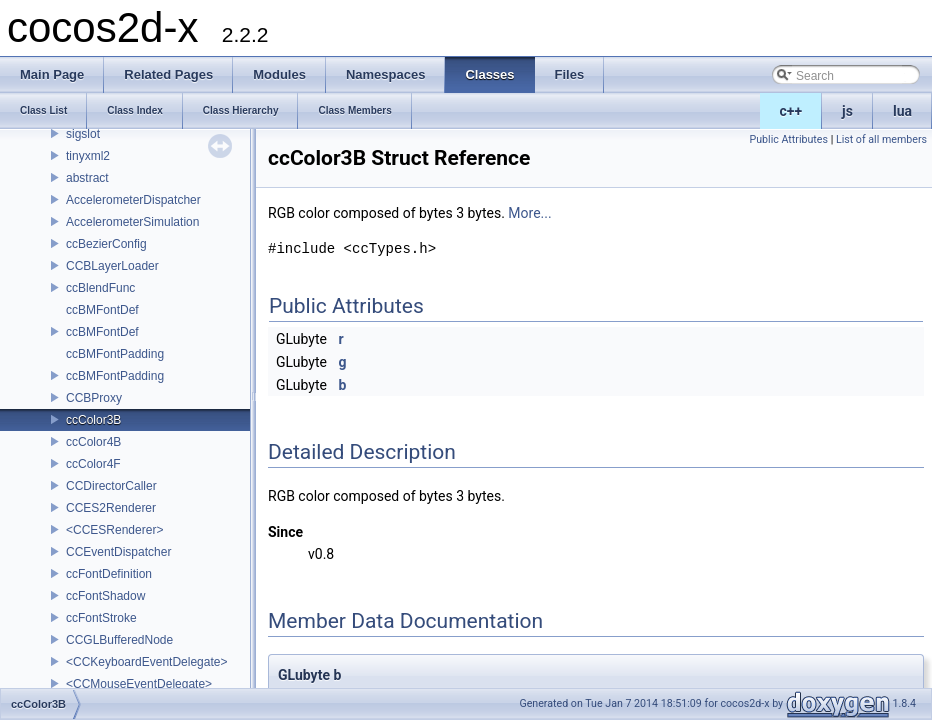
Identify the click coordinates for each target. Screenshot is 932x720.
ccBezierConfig (106, 244)
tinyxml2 (88, 156)
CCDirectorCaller (111, 486)
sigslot (83, 134)
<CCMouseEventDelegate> (139, 684)
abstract (87, 178)
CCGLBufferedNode (119, 640)
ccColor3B (93, 420)
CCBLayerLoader (112, 266)
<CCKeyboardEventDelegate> (146, 662)
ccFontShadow (105, 596)
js (847, 111)
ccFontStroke (101, 618)
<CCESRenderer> (114, 530)
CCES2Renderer (111, 508)
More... (529, 213)
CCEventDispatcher (118, 552)
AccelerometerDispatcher (133, 200)
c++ (791, 111)
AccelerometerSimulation (132, 222)
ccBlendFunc (100, 288)
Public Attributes (788, 139)
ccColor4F (93, 464)
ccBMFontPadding (115, 354)
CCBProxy (94, 398)
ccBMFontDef (102, 310)
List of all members (881, 139)
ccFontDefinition (109, 574)
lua (902, 111)
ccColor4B (93, 442)
